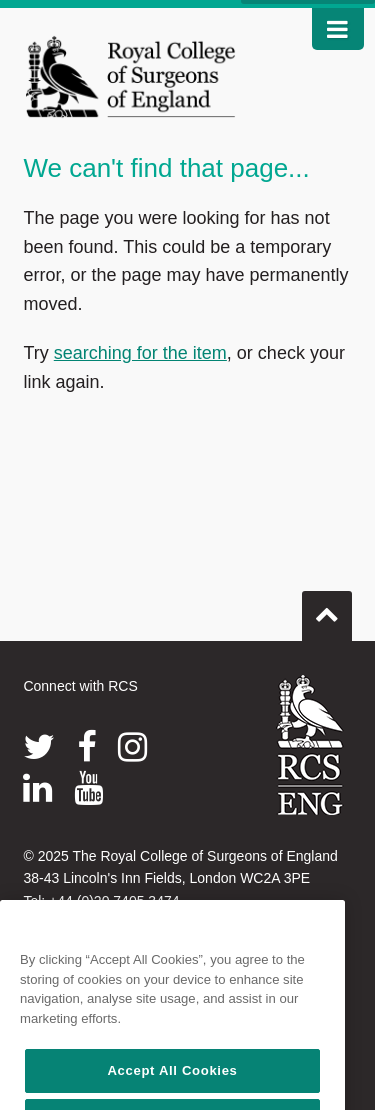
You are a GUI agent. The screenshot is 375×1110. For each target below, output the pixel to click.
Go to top (327, 608)
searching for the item (140, 353)
